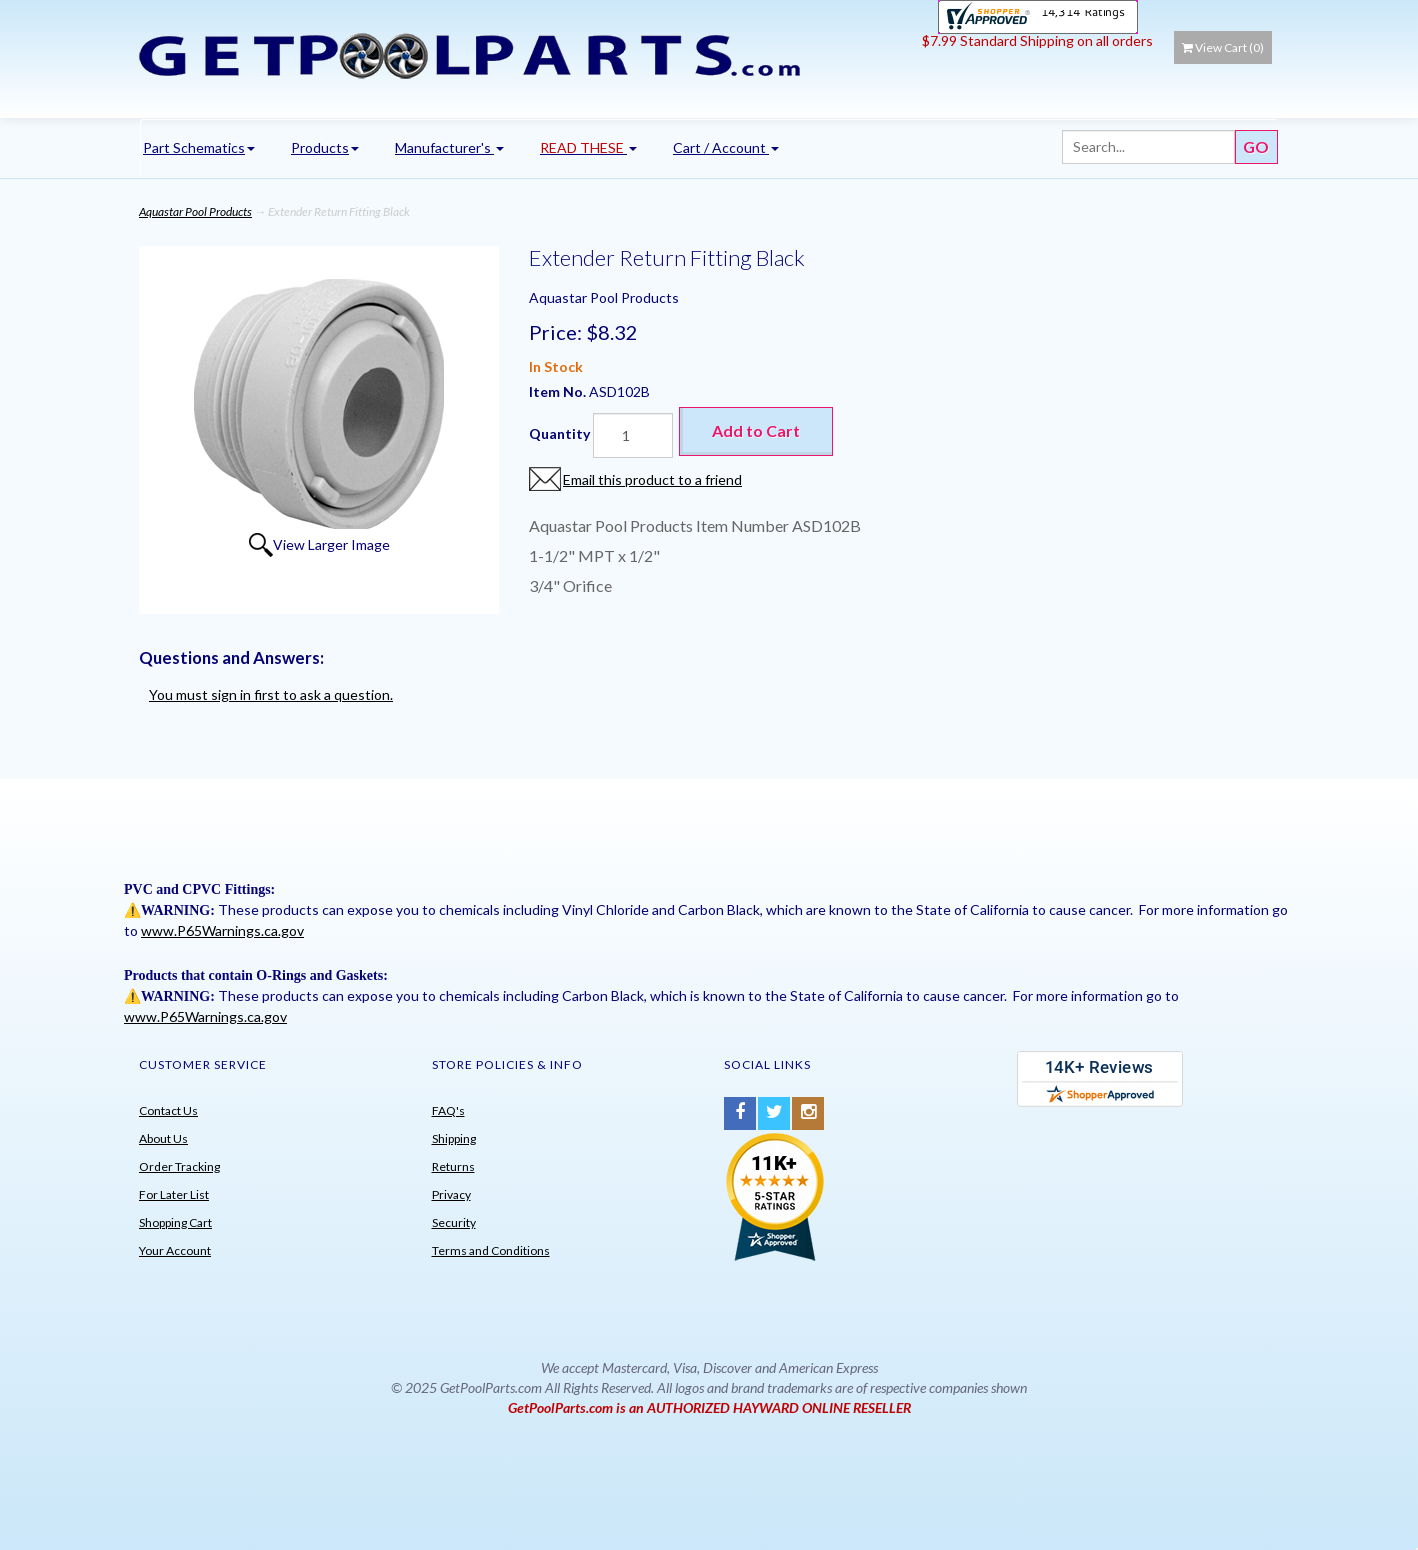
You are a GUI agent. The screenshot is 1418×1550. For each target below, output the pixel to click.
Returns (453, 1166)
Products (325, 147)
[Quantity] (633, 435)
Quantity (559, 433)
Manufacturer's (449, 147)
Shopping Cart (175, 1222)
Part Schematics (199, 147)
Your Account (175, 1250)
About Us (163, 1138)
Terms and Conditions (491, 1250)
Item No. (559, 391)
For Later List (174, 1194)
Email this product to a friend (652, 479)
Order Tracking (179, 1166)
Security (454, 1222)
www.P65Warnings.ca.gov (222, 930)
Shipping (454, 1138)
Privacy (451, 1194)
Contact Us (168, 1110)
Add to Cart (756, 430)
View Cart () (1223, 47)
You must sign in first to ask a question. (271, 694)
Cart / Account (726, 147)
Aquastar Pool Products (195, 211)
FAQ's (448, 1110)
